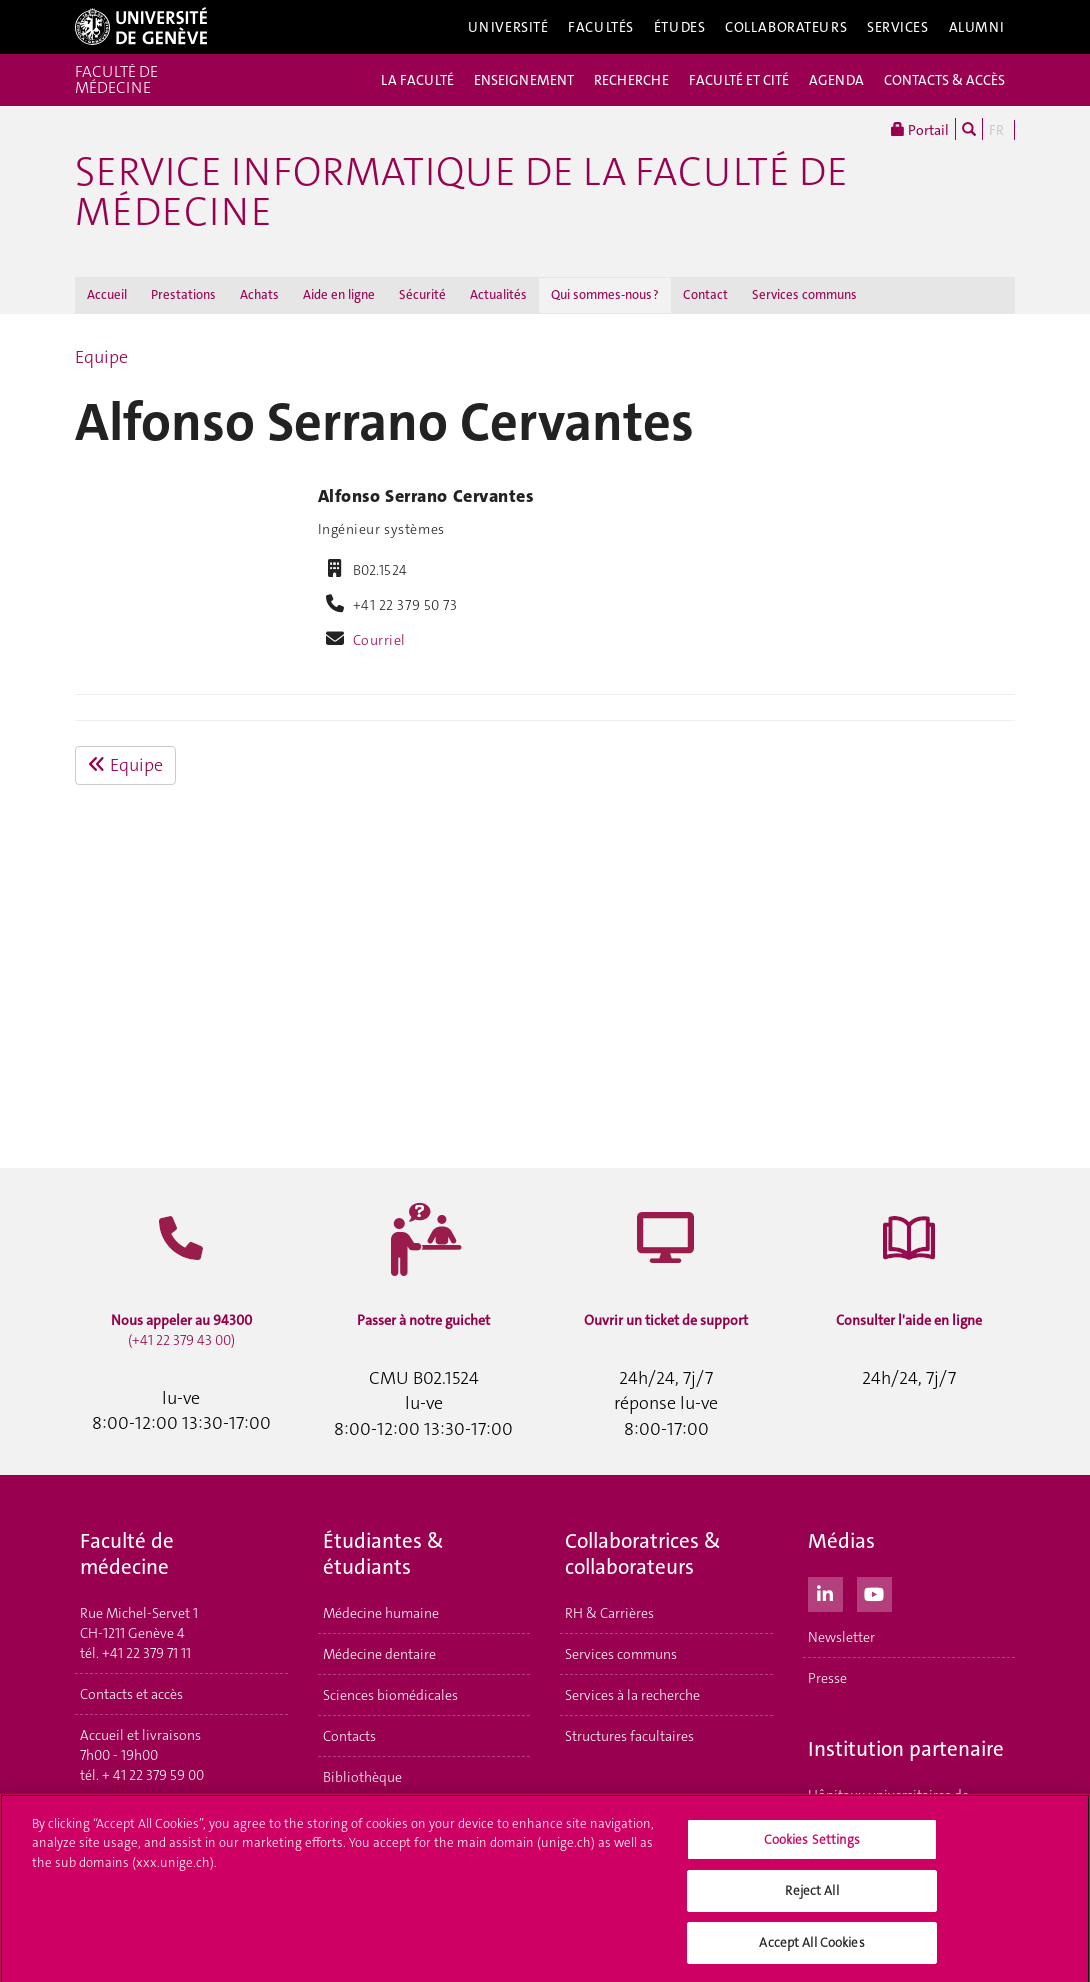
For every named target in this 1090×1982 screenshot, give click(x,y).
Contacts (349, 1736)
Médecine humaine (381, 1613)
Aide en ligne (339, 294)
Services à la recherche (632, 1695)
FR (996, 130)
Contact (705, 294)
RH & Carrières (609, 1613)
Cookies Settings (812, 1845)
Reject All (811, 1897)
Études (679, 27)
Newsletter (841, 1637)
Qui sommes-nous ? (605, 294)
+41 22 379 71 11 (146, 1653)
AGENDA (836, 80)
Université (508, 27)
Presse (827, 1678)
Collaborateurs (786, 27)
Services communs (804, 294)
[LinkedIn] (825, 1592)
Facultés (601, 27)
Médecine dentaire (379, 1654)
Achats (259, 294)
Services (898, 27)
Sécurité (422, 294)
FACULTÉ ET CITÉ (739, 80)
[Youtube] (874, 1592)
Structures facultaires (629, 1736)
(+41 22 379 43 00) (181, 1330)
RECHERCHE (631, 80)
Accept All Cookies (811, 1949)
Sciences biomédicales (390, 1695)
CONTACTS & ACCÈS (944, 80)
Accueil (107, 294)
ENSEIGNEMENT (524, 80)
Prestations (183, 294)
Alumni (977, 27)
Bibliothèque (362, 1777)
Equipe (101, 357)
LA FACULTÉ (417, 80)
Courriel (380, 640)
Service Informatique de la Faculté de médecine (461, 192)
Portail (920, 129)
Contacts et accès (131, 1694)
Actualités (498, 294)
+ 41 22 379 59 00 (153, 1775)
